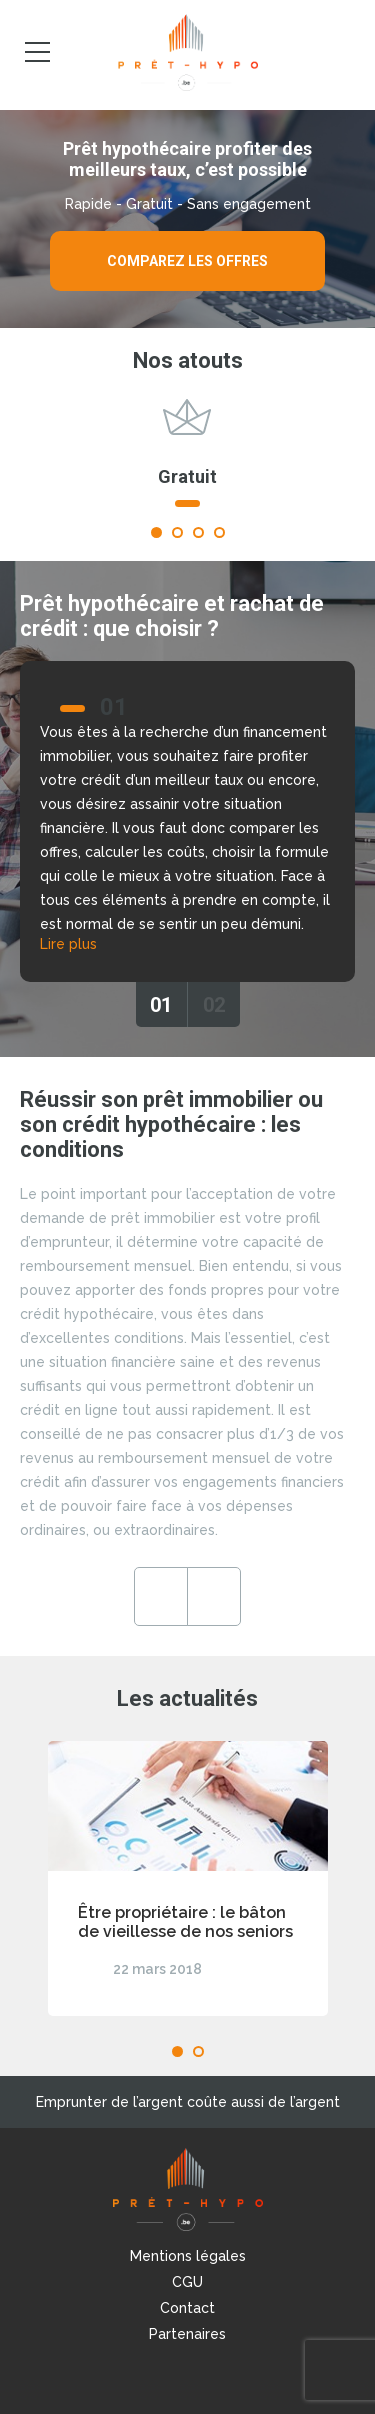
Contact (187, 2308)
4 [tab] (219, 532)
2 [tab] (177, 532)
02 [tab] (214, 1005)
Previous (161, 1596)
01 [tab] (161, 1005)
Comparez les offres (187, 261)
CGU (187, 2282)
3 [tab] (198, 532)
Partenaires (187, 2334)
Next (214, 1596)
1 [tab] (156, 532)
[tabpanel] (187, 462)
